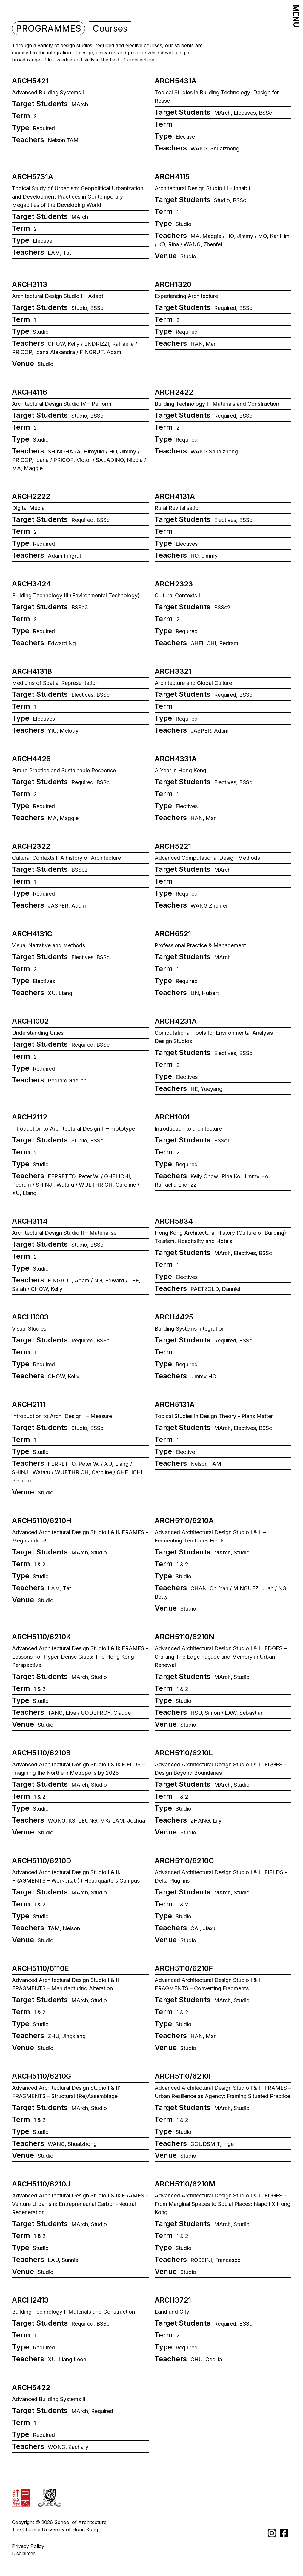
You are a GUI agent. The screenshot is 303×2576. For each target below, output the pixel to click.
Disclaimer (23, 2553)
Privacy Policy (28, 2546)
